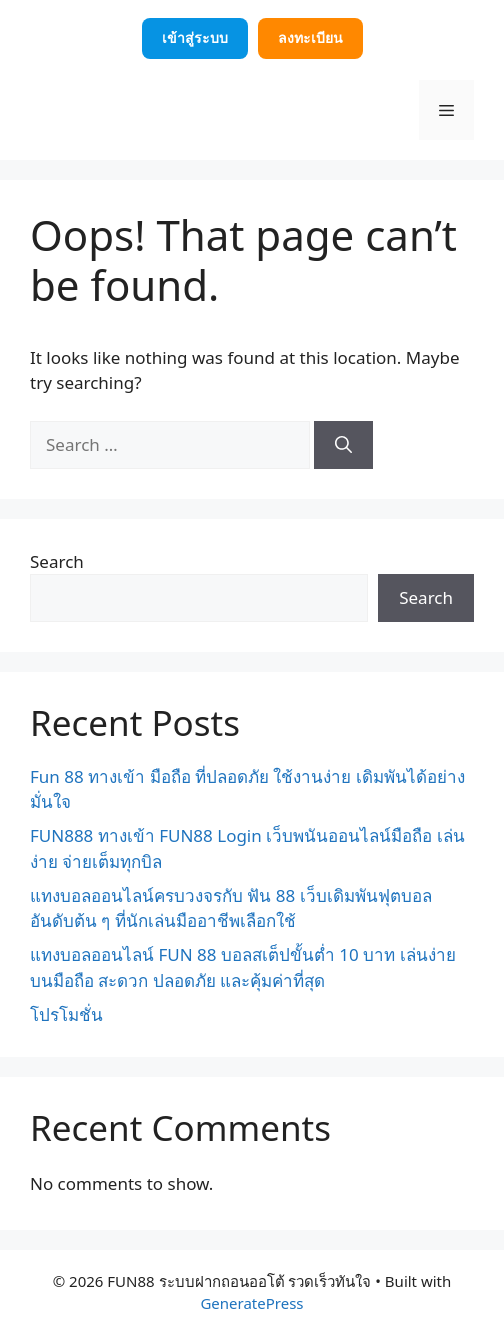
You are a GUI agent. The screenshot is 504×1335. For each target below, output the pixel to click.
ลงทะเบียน (310, 37)
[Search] (343, 445)
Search (57, 561)
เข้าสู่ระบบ (195, 37)
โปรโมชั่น (66, 1014)
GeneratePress (251, 1303)
